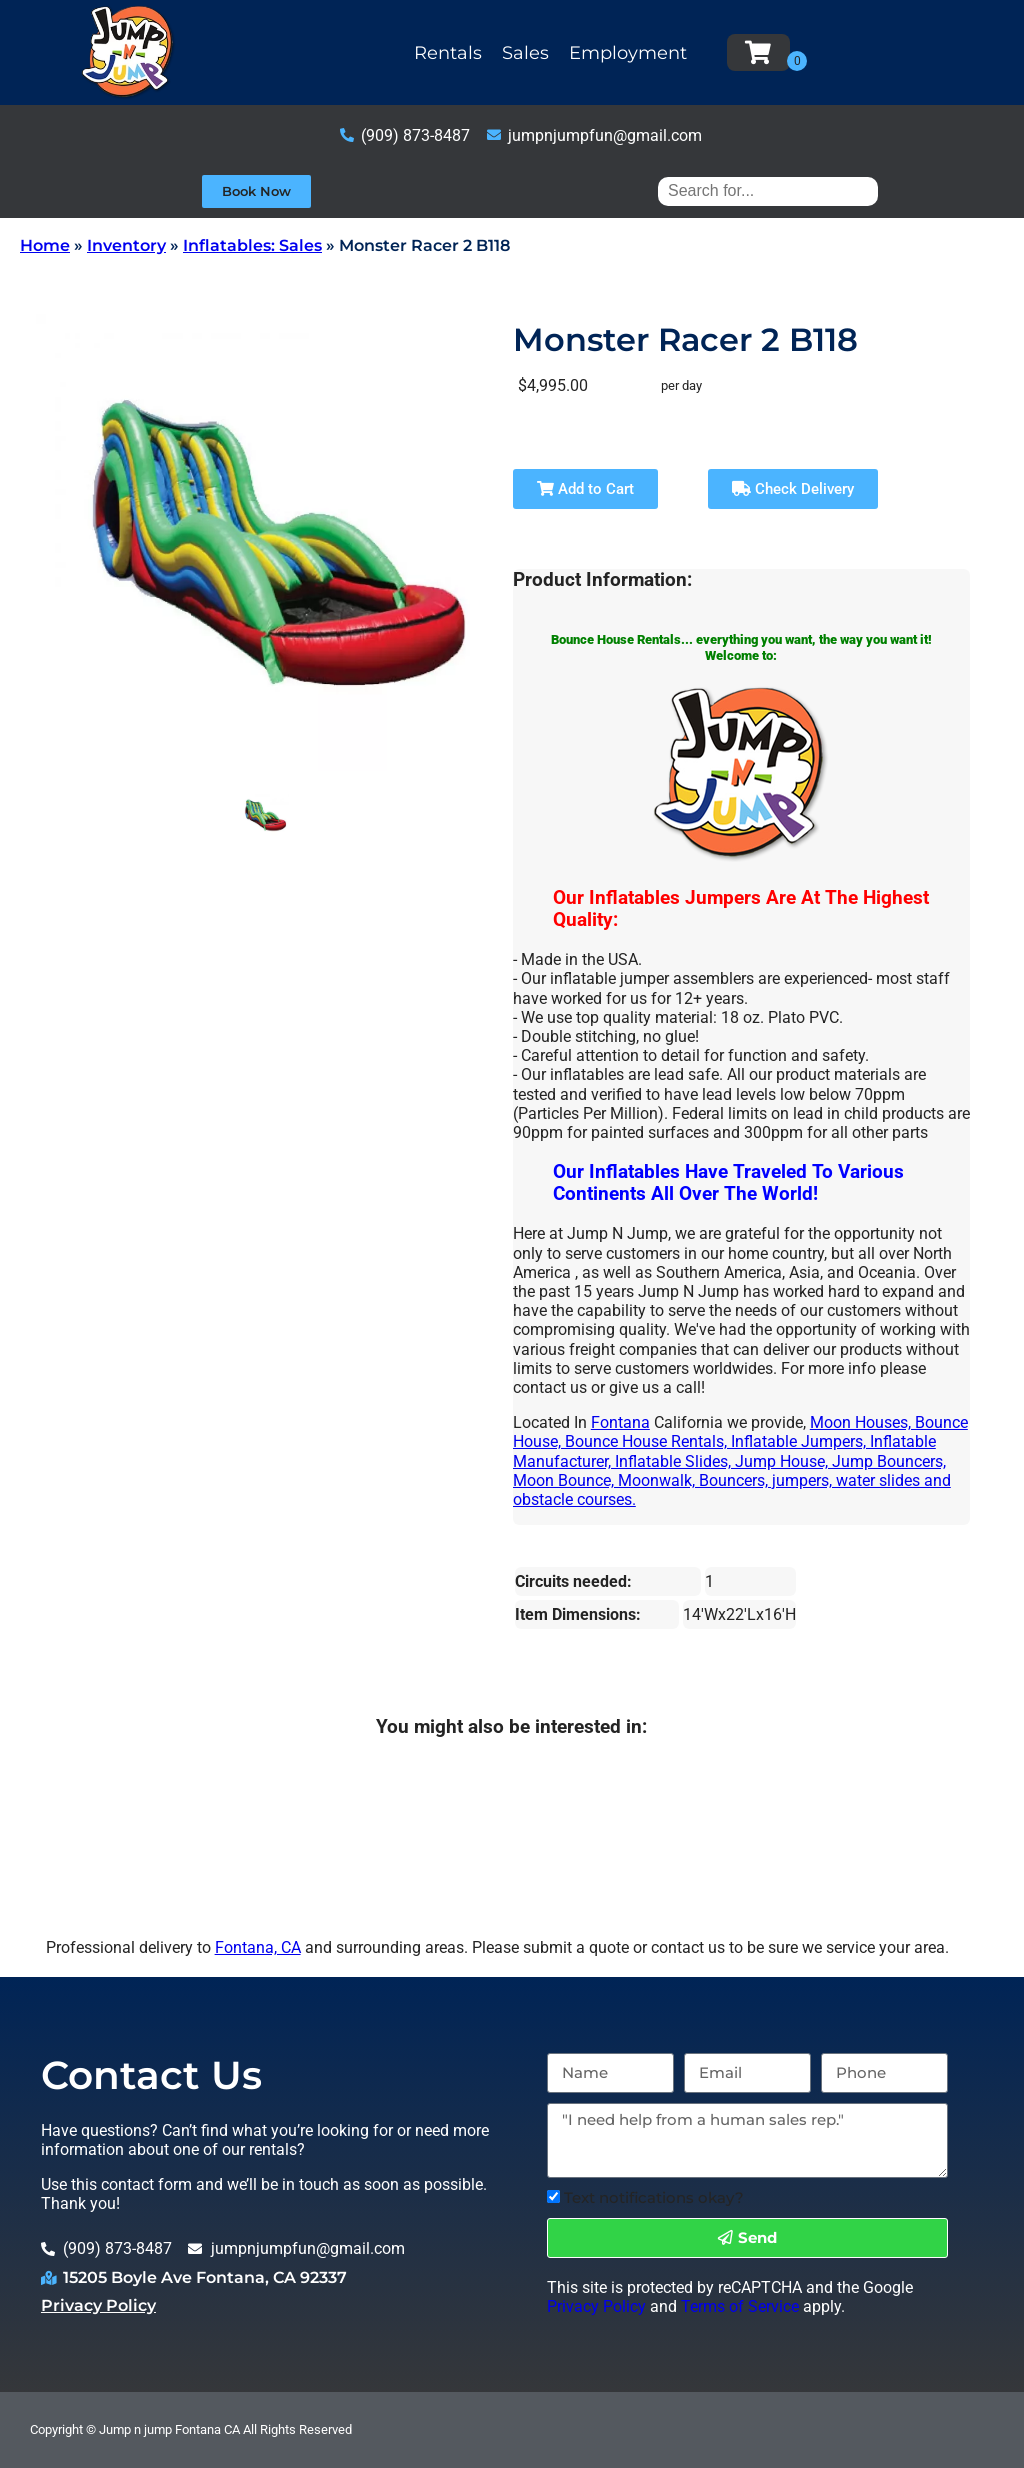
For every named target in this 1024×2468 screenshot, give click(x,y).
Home (45, 245)
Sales (525, 53)
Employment (628, 53)
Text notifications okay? (654, 2197)
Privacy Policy (98, 2305)
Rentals (448, 53)
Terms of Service (740, 2306)
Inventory (126, 245)
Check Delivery (793, 489)
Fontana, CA (258, 1947)
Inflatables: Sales (252, 245)
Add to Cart (585, 489)
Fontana (620, 1422)
